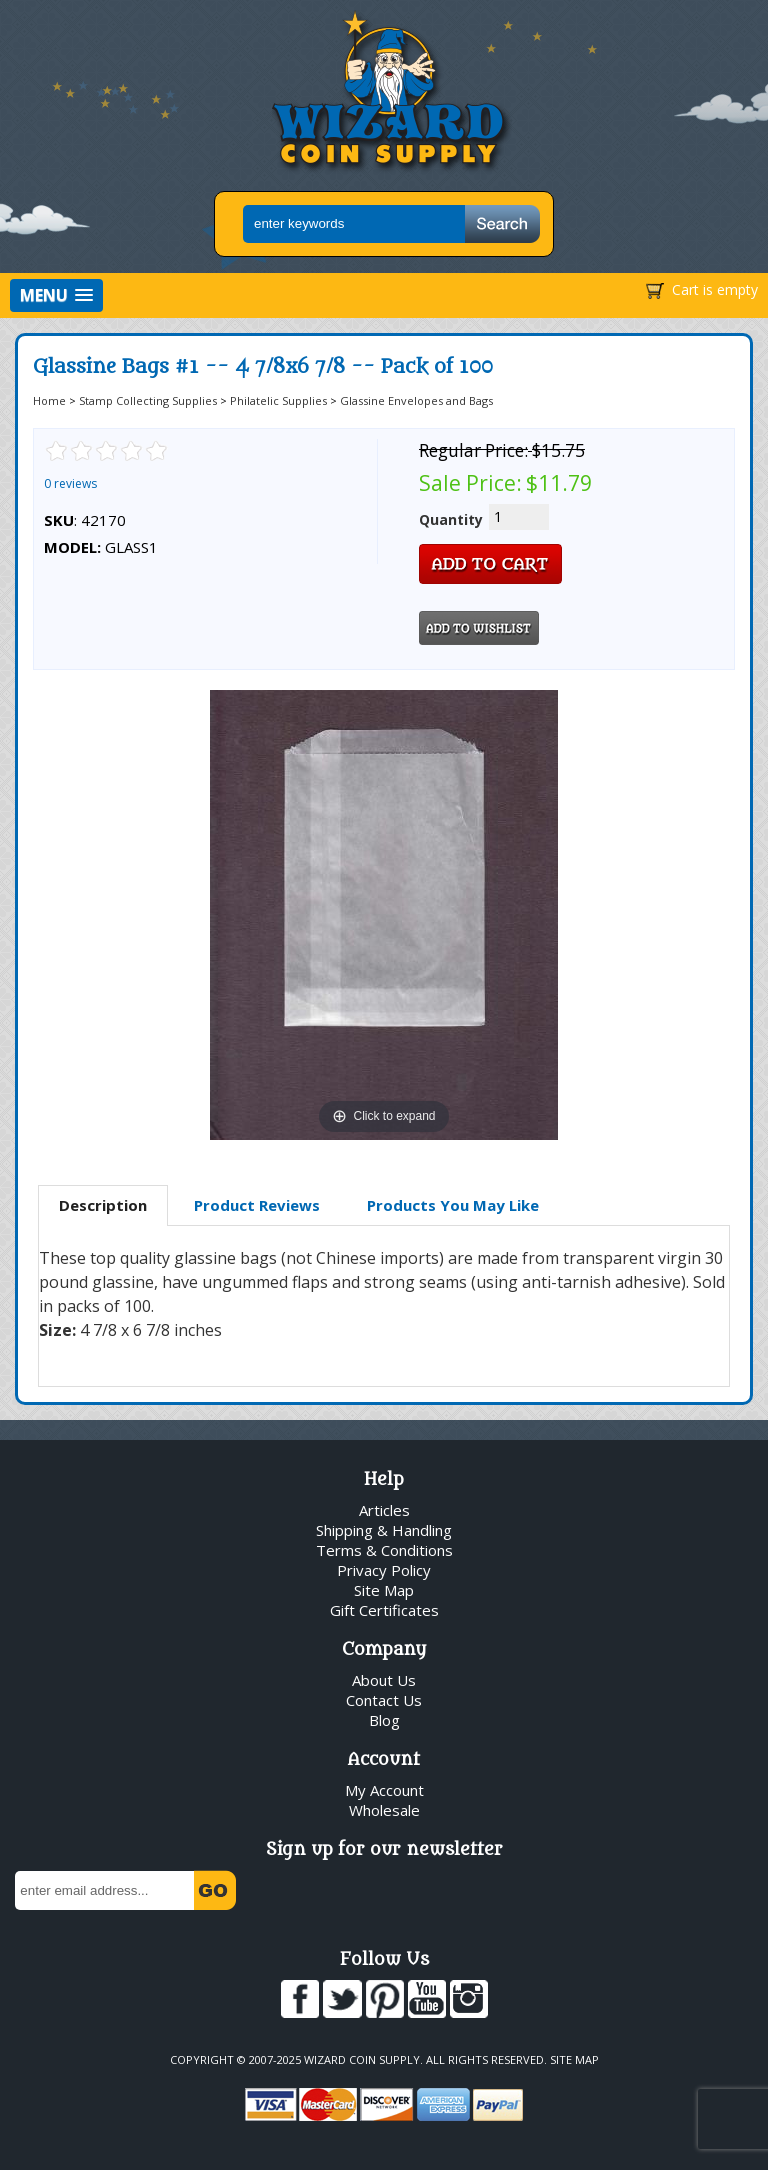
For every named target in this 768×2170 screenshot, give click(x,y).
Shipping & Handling (384, 1530)
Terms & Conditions (384, 1550)
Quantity (451, 519)
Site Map (384, 1590)
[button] (56, 295)
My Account (384, 1790)
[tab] (103, 1206)
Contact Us (384, 1700)
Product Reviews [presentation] (257, 1205)
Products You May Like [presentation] (453, 1205)
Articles (384, 1510)
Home (49, 400)
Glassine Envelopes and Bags (416, 400)
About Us (384, 1680)
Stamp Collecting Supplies (148, 400)
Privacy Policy (384, 1570)
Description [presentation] (103, 1205)
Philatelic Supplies (278, 400)
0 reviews (70, 483)
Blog (384, 1720)
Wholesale (384, 1810)
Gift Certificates (384, 1610)
